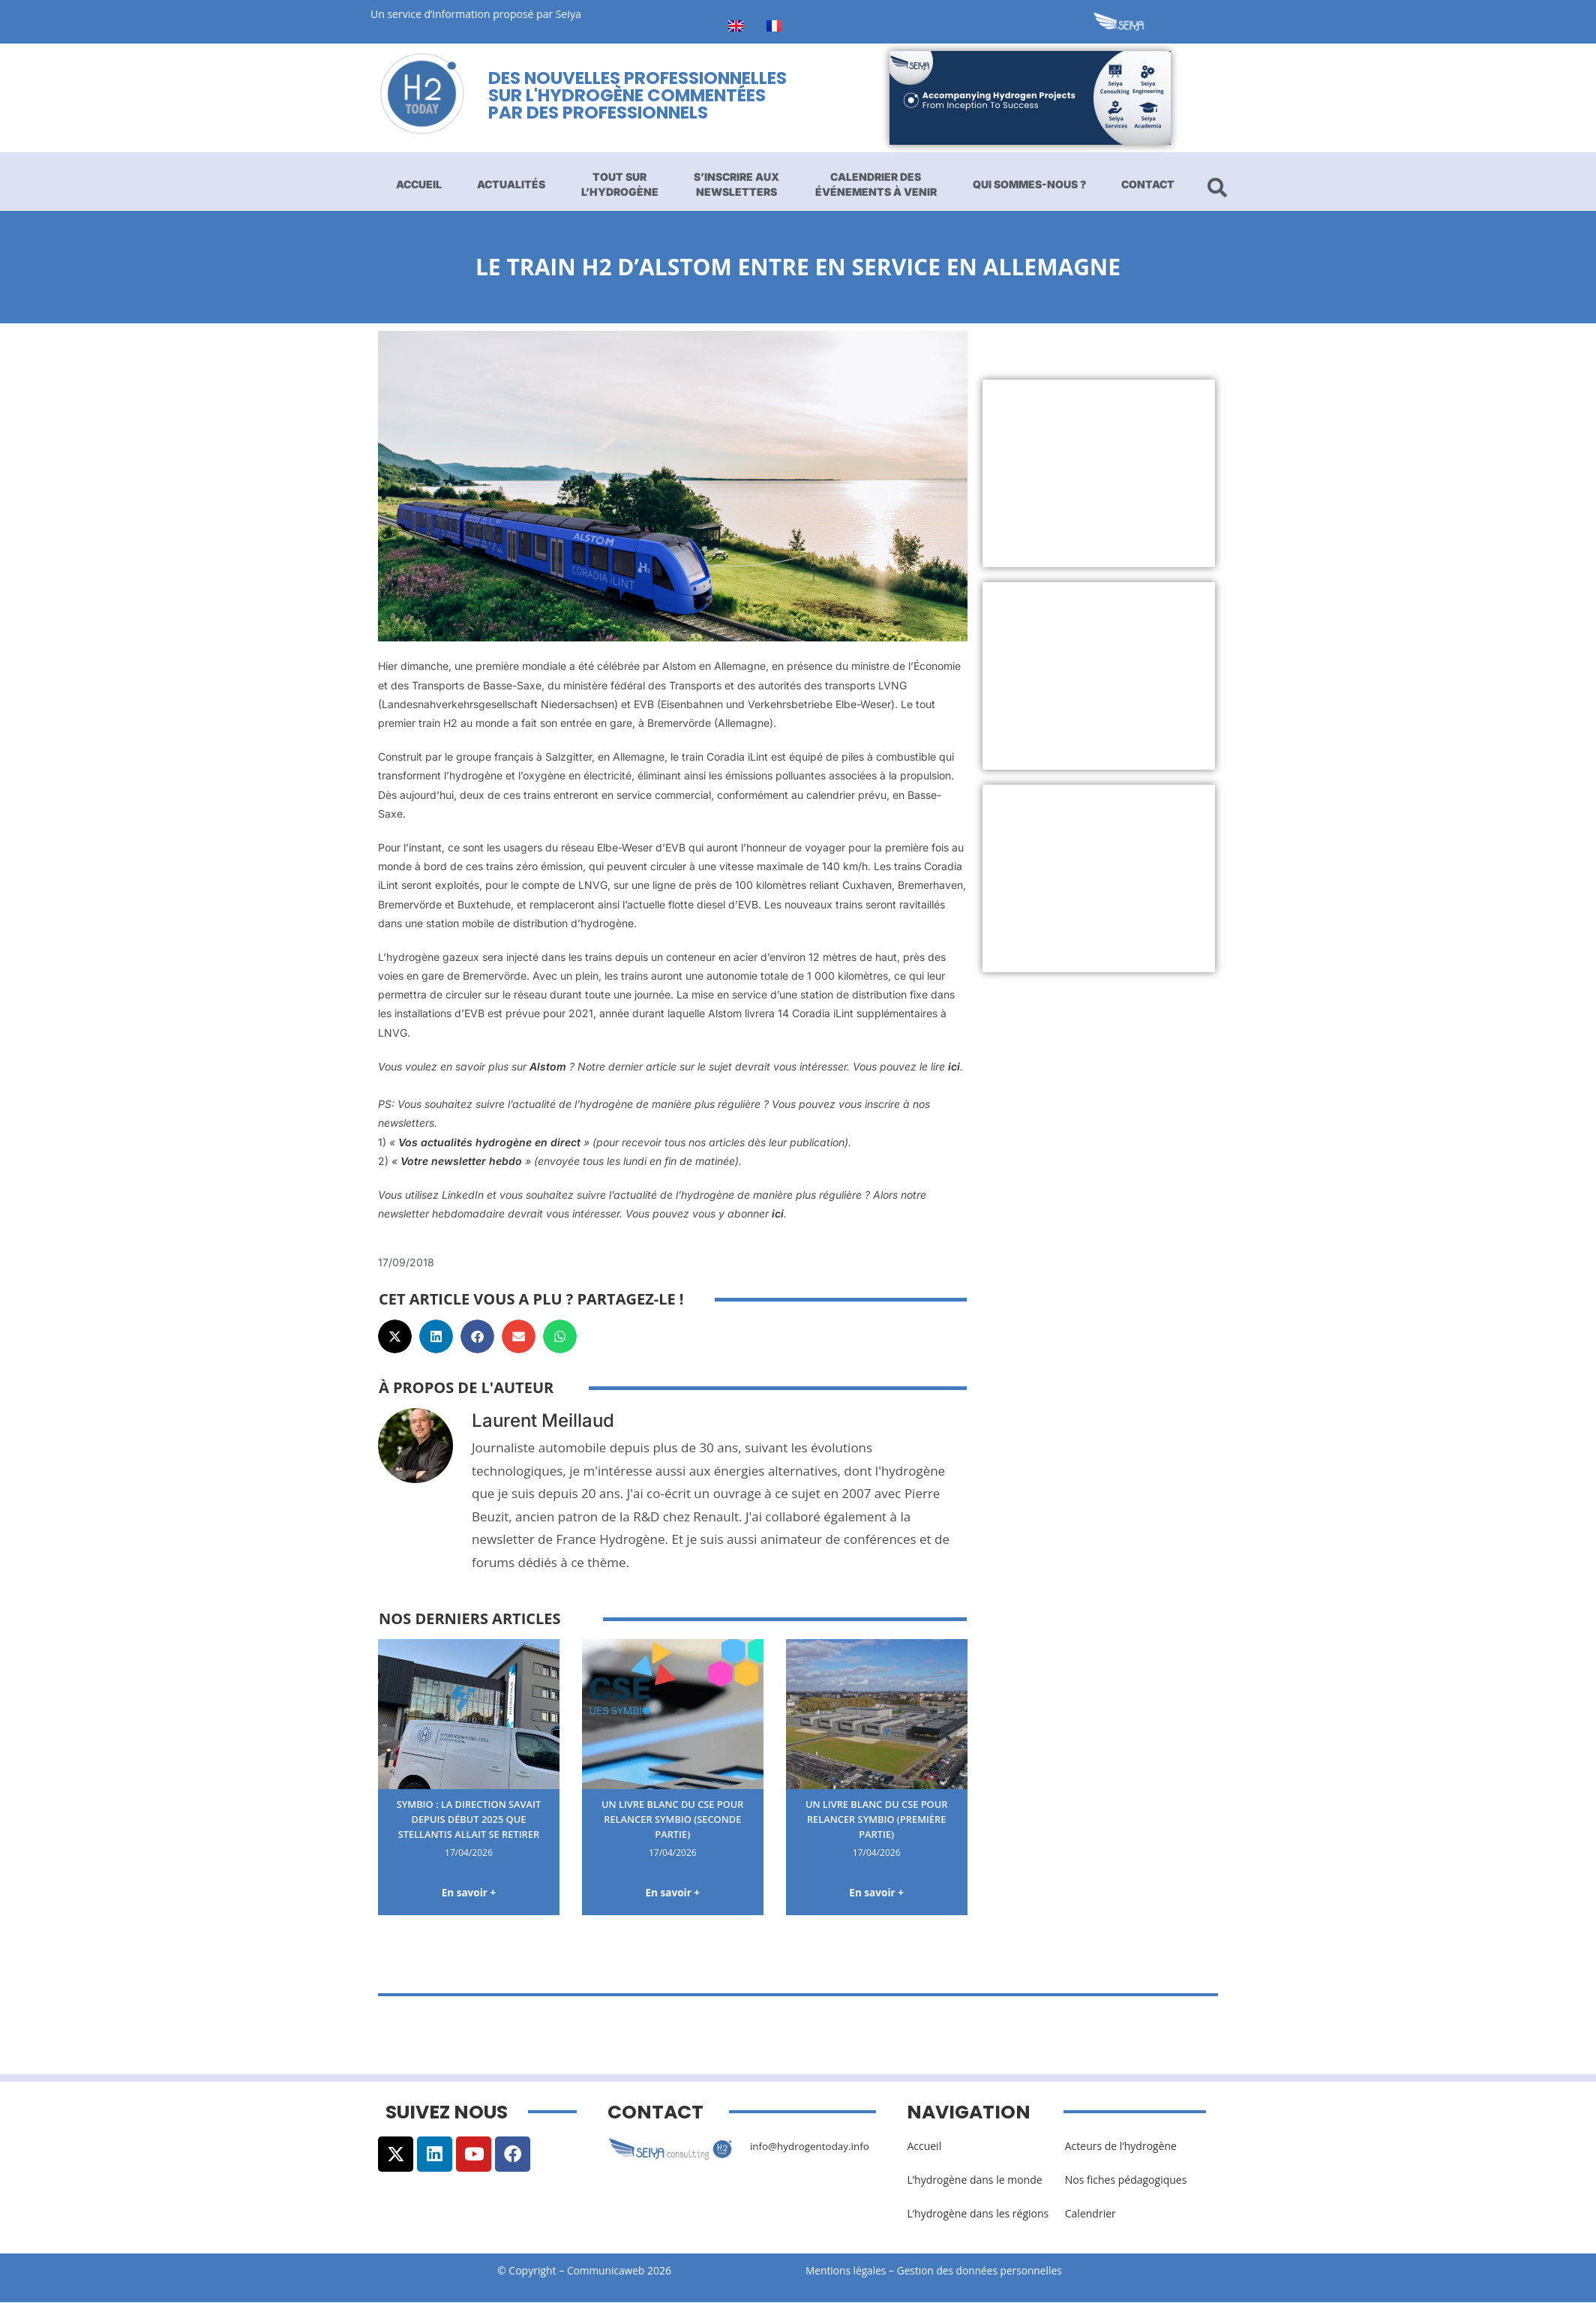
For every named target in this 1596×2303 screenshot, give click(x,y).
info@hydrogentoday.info (812, 2146)
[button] (395, 1336)
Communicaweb (606, 2271)
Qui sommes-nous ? (1029, 184)
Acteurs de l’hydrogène (1121, 2146)
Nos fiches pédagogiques (1126, 2181)
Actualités (511, 184)
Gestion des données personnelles (987, 2271)
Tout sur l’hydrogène (619, 184)
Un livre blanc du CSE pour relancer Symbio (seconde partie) (672, 1818)
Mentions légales (847, 2271)
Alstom (548, 1066)
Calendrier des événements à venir (876, 184)
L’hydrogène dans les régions (977, 2215)
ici (954, 1066)
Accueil (419, 184)
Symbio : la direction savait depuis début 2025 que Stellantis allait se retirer (469, 1818)
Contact (1147, 184)
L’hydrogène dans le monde (974, 2181)
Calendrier (1090, 2215)
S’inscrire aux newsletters (736, 184)
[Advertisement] (1099, 473)
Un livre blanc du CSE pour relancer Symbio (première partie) (876, 1818)
